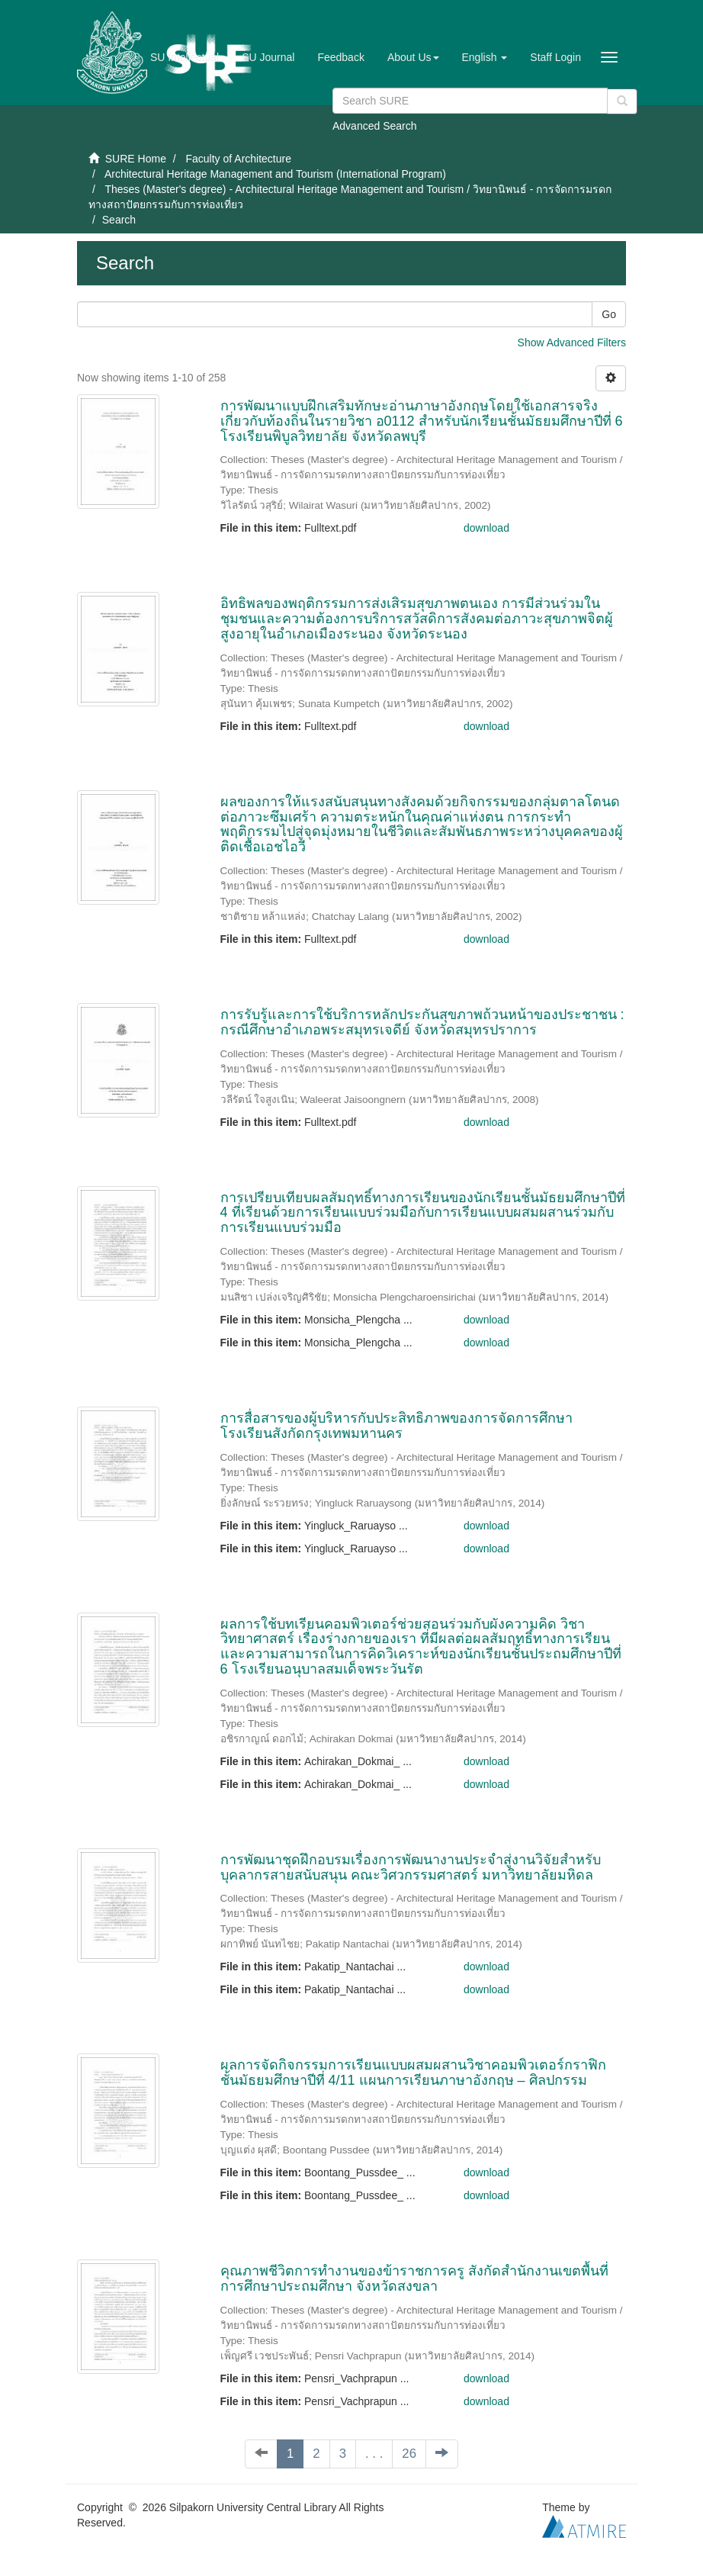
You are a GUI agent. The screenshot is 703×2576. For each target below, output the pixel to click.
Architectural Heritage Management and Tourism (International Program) (275, 174)
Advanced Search (374, 126)
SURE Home (135, 159)
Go (609, 314)
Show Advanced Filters (572, 342)
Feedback (340, 57)
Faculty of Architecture (238, 159)
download (486, 528)
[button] (413, 57)
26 (409, 2453)
